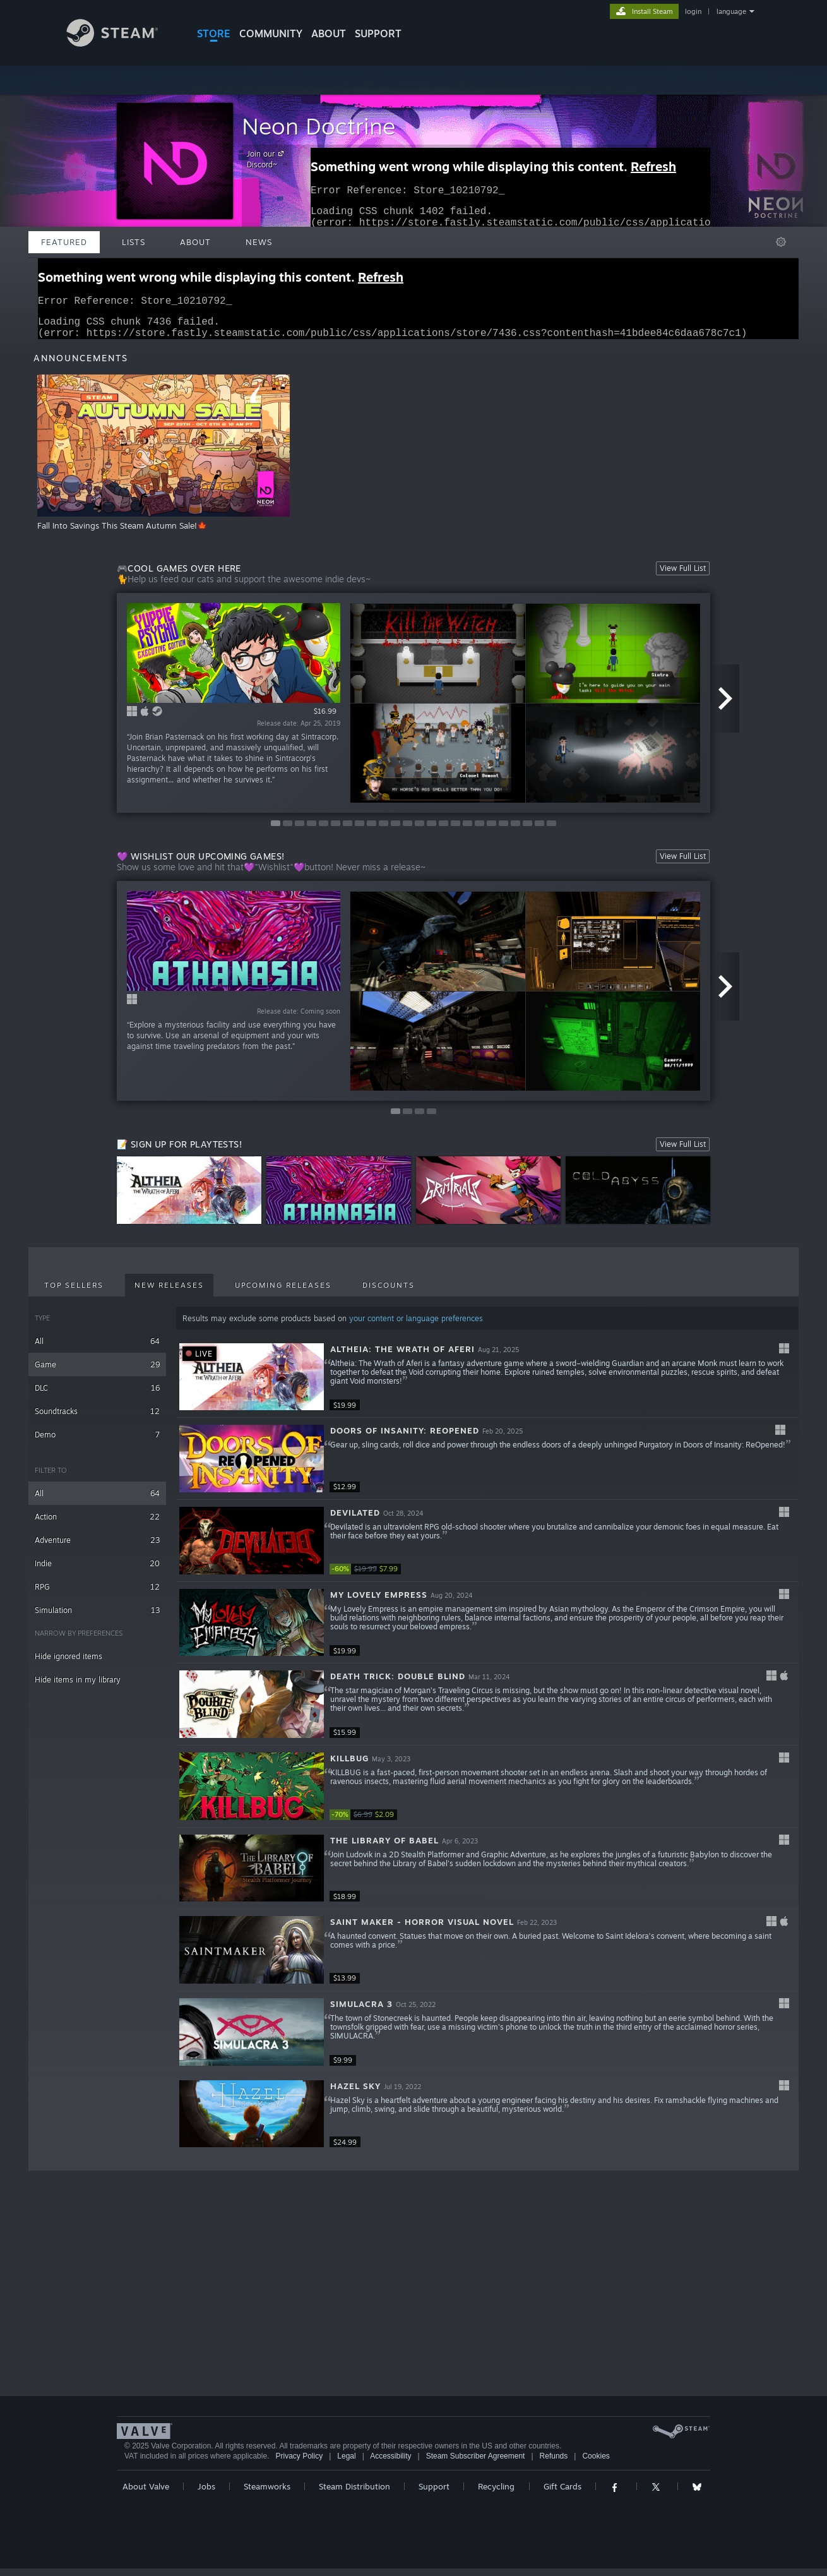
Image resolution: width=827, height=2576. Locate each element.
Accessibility (390, 2463)
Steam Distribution (354, 2494)
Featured (64, 242)
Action (97, 1524)
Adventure (97, 1547)
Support (434, 2494)
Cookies (595, 2463)
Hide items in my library (78, 1687)
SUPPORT (378, 33)
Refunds (554, 2463)
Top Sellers (74, 1292)
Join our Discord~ (267, 158)
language (731, 11)
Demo (97, 1442)
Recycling (496, 2494)
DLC (97, 1395)
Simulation (97, 1617)
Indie (97, 1571)
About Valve (145, 2494)
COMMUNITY (270, 33)
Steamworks (267, 2494)
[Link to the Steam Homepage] (121, 43)
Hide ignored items (68, 1663)
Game (97, 1372)
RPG (97, 1594)
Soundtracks (97, 1418)
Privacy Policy (299, 2463)
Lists (133, 242)
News (259, 242)
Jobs (206, 2494)
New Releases (169, 1292)
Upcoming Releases (283, 1292)
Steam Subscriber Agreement (475, 2463)
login (693, 11)
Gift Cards (562, 2494)
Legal (346, 2463)
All (97, 1348)
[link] (367, 1576)
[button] (487, 1385)
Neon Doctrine (318, 126)
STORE (213, 33)
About (328, 33)
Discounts (388, 1292)
